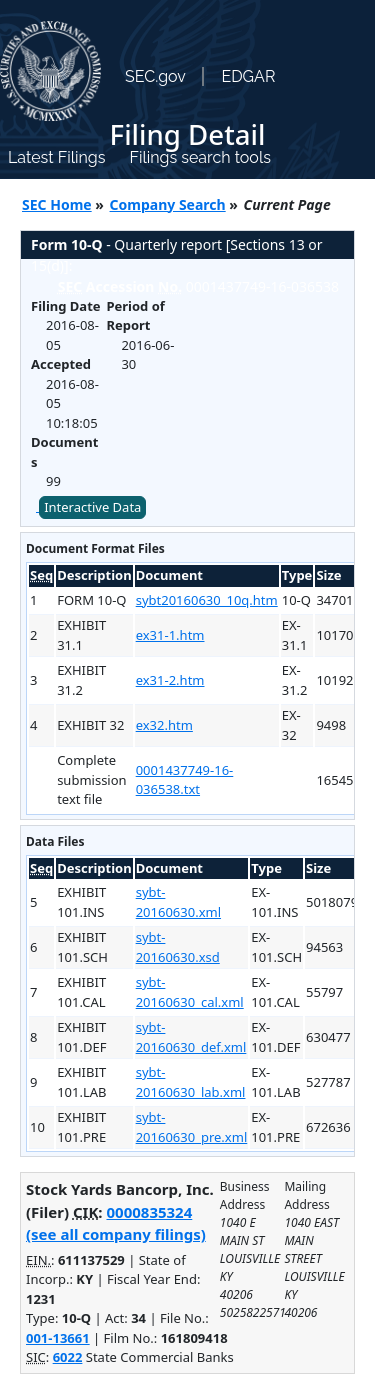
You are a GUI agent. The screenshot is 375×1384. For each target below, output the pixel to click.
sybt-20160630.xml (178, 902)
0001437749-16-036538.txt (185, 780)
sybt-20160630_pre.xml (192, 1127)
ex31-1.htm (170, 635)
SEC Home (57, 204)
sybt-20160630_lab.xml (191, 1082)
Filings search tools (200, 157)
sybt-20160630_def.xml (191, 1037)
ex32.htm (164, 725)
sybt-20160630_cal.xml (190, 992)
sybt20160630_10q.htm (207, 600)
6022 (68, 1357)
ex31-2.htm (170, 680)
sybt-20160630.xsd (178, 947)
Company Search (168, 204)
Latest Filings (56, 157)
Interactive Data (92, 507)
